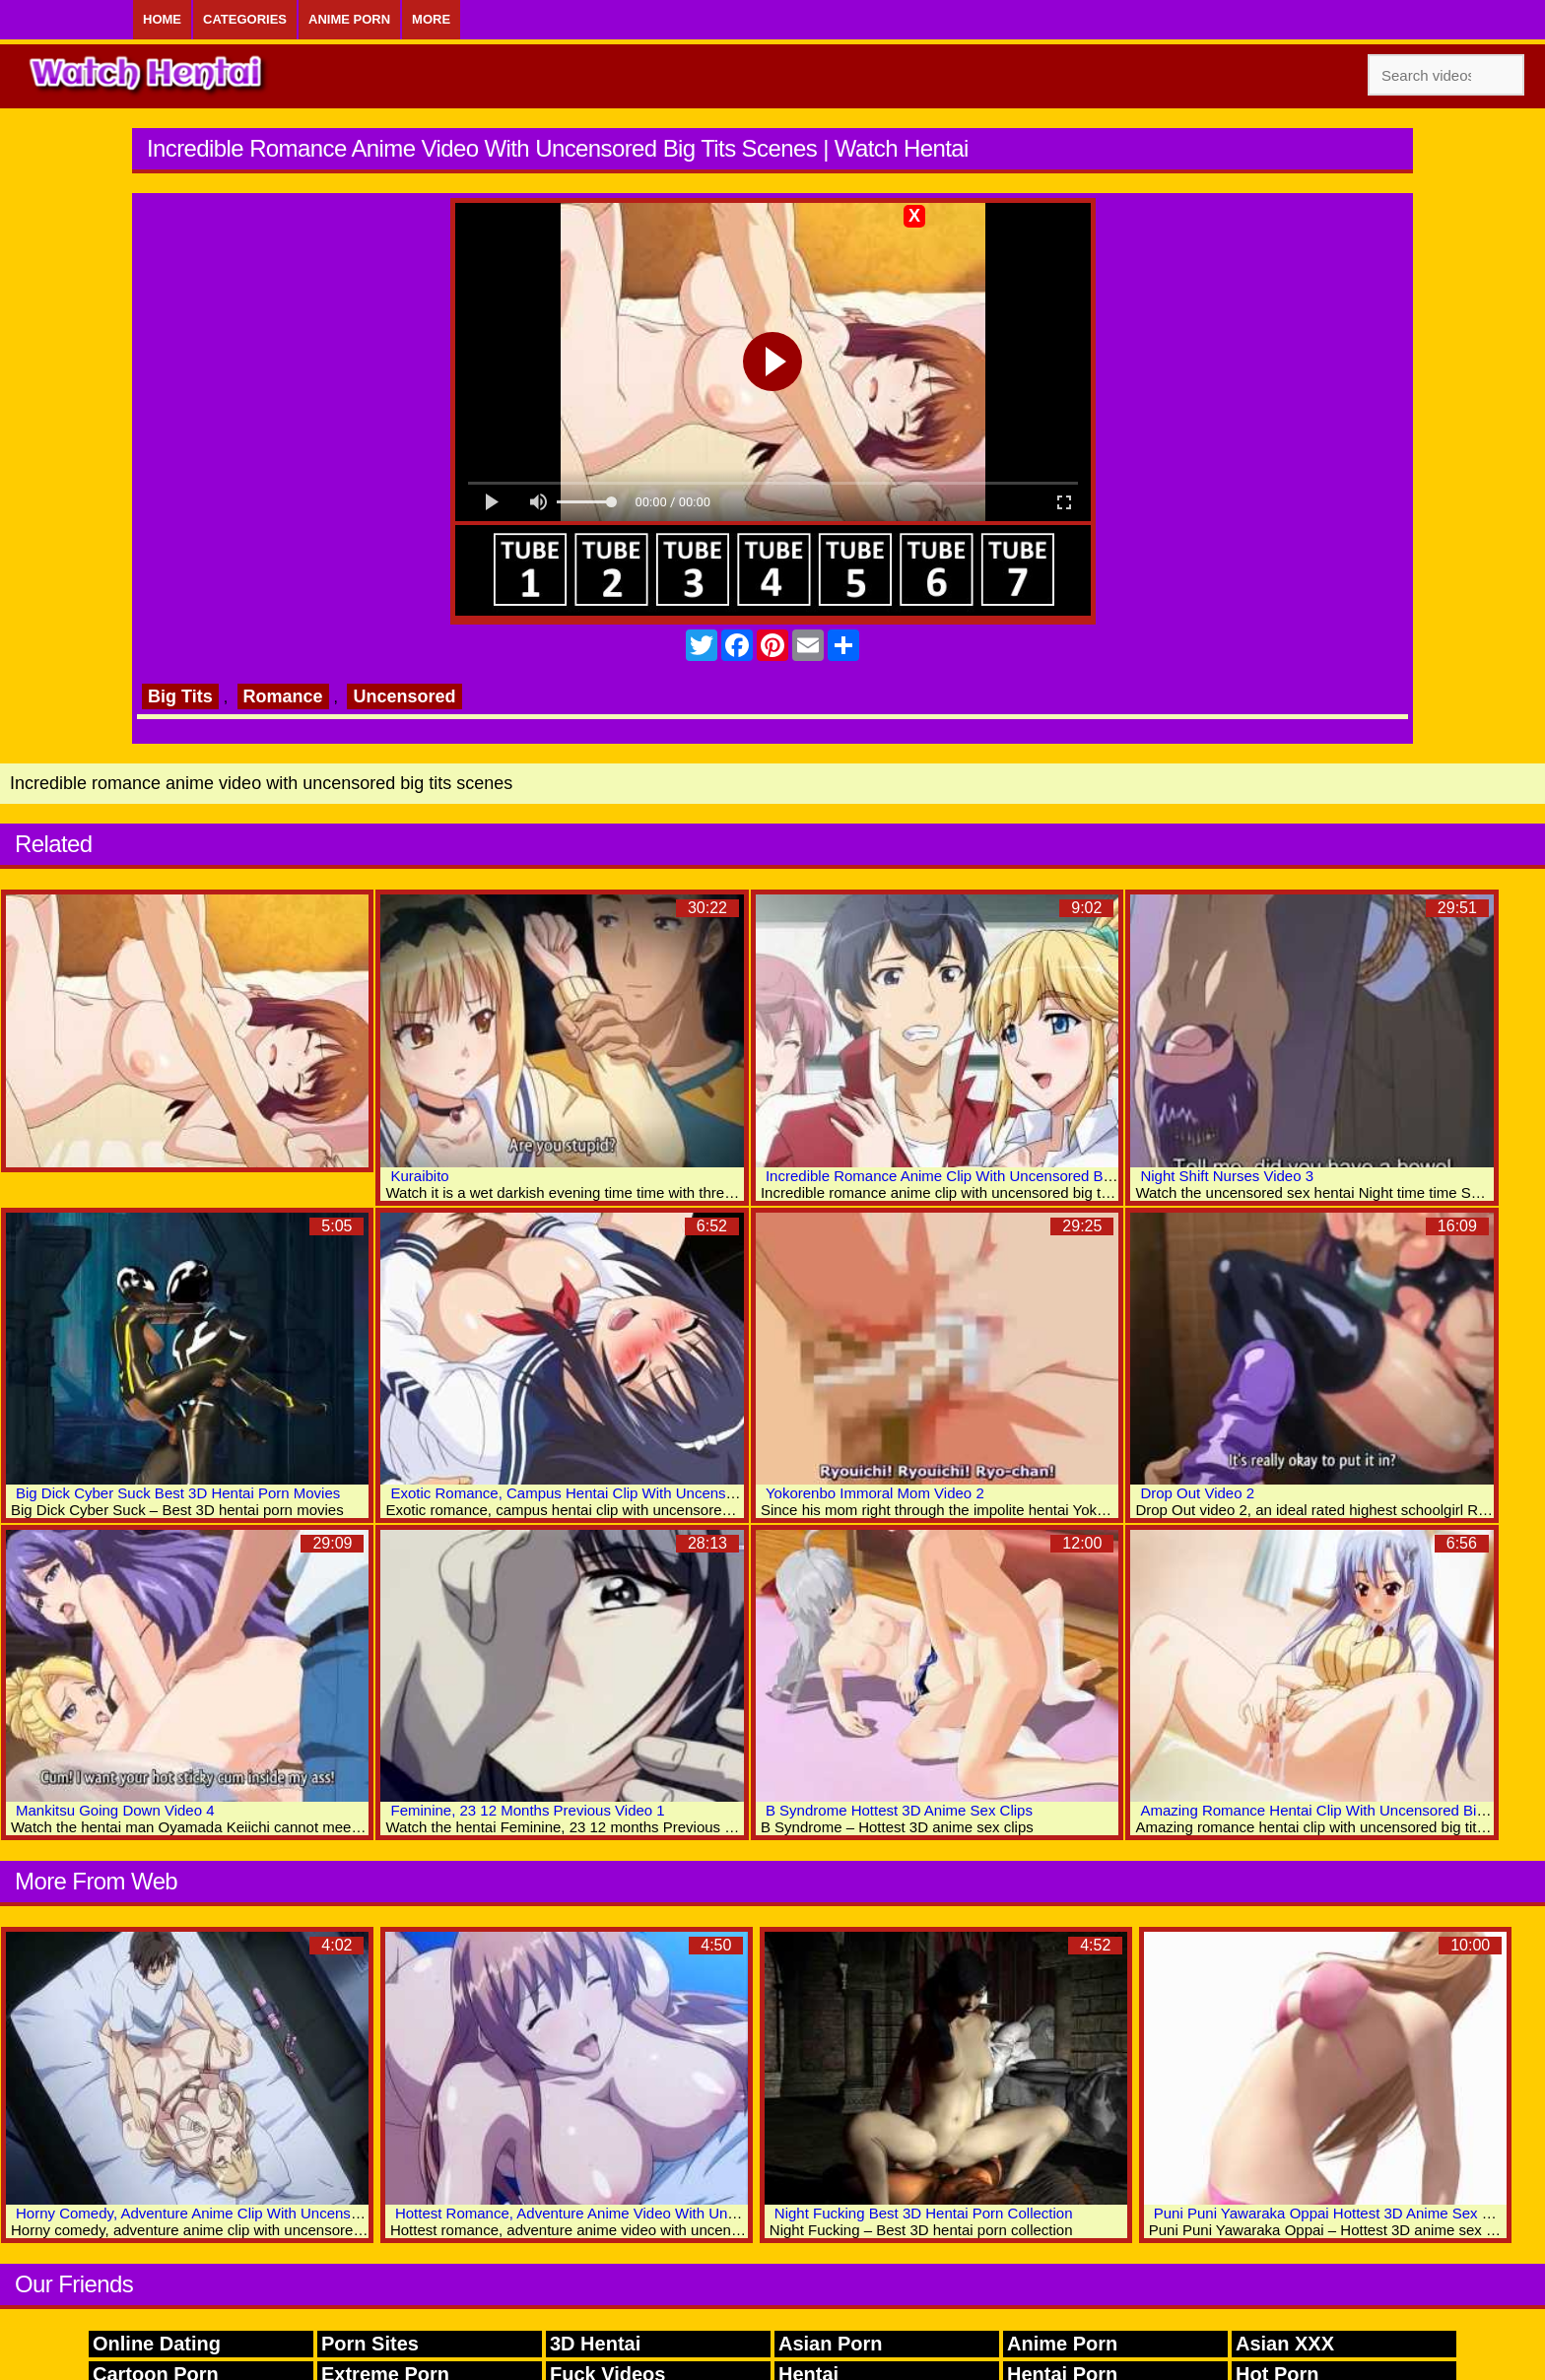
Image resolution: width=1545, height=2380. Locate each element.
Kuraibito (419, 1175)
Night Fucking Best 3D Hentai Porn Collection (923, 2213)
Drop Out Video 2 (1197, 1493)
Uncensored (404, 696)
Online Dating (157, 2343)
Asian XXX (1285, 2343)
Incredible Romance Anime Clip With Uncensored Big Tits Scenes (980, 1175)
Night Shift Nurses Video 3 (1226, 1175)
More (431, 19)
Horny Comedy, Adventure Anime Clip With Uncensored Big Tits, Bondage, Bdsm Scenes (308, 2213)
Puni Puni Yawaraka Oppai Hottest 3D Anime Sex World (1337, 2213)
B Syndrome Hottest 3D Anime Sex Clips (899, 1810)
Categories (245, 19)
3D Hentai (595, 2343)
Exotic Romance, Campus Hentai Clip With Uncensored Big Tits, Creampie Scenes (661, 1493)
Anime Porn (349, 19)
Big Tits (180, 696)
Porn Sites (370, 2343)
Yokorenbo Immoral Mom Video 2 (875, 1493)
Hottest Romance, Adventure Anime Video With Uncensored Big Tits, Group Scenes (669, 2213)
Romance (283, 696)
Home (162, 19)
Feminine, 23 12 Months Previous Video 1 (527, 1810)
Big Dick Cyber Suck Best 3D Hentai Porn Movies (178, 1493)
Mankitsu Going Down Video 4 (115, 1810)
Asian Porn (830, 2343)
